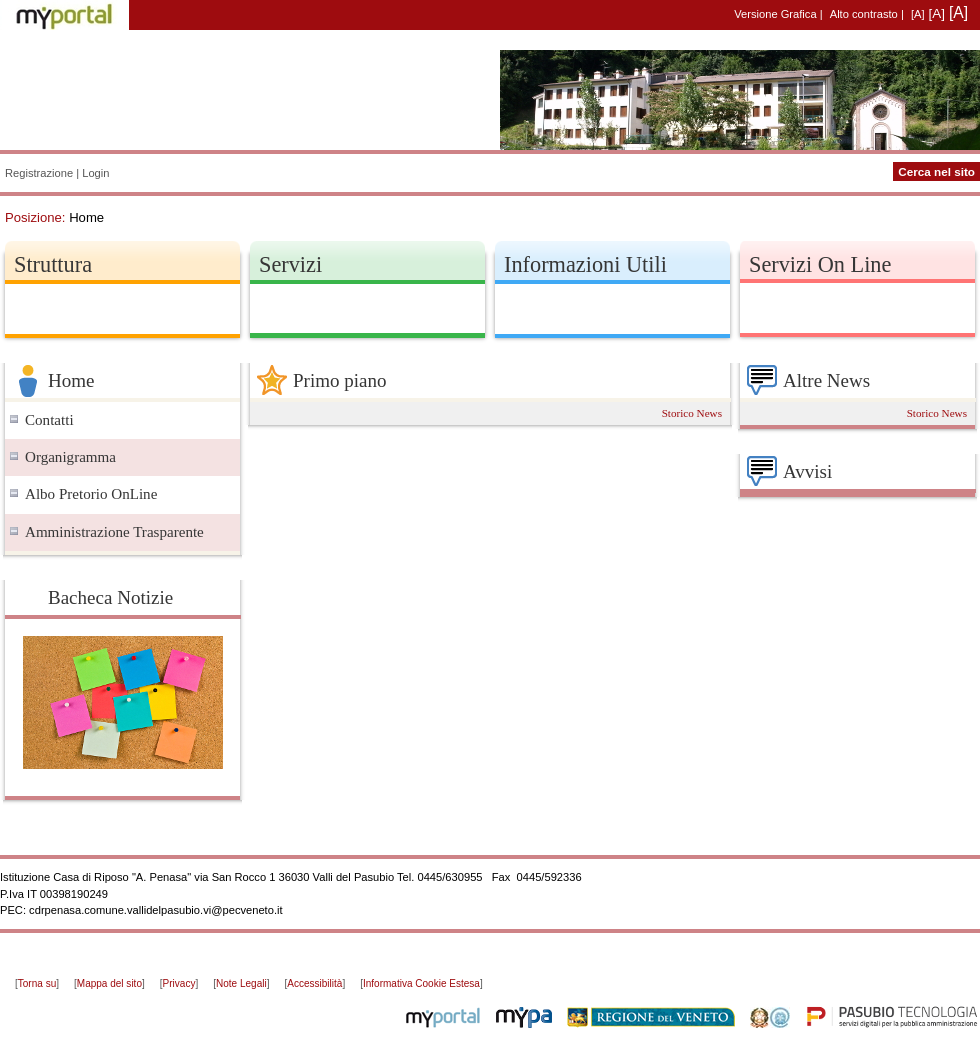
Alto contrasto (864, 14)
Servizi (290, 264)
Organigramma (70, 457)
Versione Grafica (775, 14)
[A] (918, 14)
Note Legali (241, 983)
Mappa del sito (109, 983)
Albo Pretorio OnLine (91, 494)
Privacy (179, 983)
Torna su (37, 983)
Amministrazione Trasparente (114, 532)
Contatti (49, 420)
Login (95, 173)
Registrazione (39, 173)
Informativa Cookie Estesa (421, 983)
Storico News (692, 413)
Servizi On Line (820, 264)
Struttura (53, 264)
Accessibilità (314, 983)
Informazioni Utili (585, 264)
